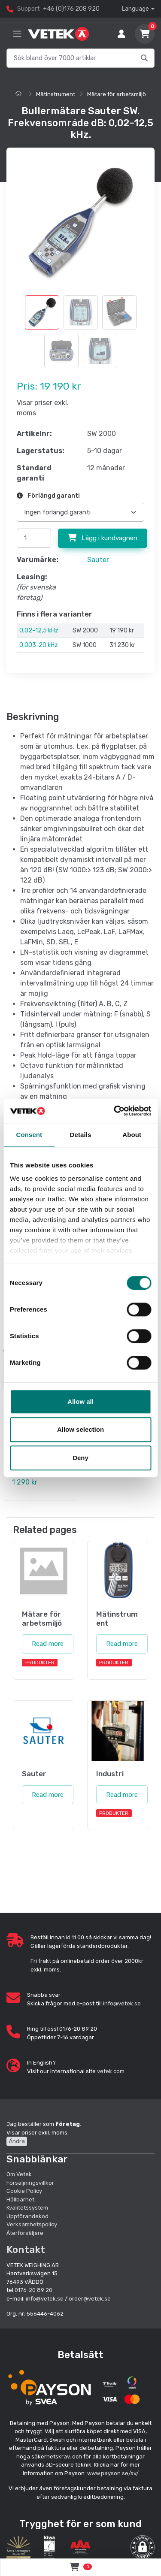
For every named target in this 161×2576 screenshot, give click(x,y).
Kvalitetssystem (27, 2207)
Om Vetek (19, 2174)
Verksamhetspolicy (31, 2224)
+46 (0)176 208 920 (71, 8)
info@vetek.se (122, 2003)
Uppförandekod (27, 2216)
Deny (80, 1457)
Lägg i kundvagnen (102, 538)
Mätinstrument (55, 94)
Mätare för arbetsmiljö (116, 94)
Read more (48, 1644)
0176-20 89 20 (33, 2290)
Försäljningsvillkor (30, 2183)
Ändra (17, 2141)
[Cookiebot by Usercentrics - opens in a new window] (114, 1110)
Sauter (98, 560)
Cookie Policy (24, 2191)
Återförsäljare (24, 2233)
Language (135, 8)
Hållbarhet (20, 2199)
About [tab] (131, 1134)
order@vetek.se (90, 2298)
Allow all (80, 1401)
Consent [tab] (29, 1134)
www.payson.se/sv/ (113, 2473)
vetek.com (111, 2071)
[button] (143, 2547)
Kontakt (25, 2249)
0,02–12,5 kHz (38, 630)
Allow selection (80, 1429)
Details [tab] (80, 1134)
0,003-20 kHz (38, 645)
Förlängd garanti (48, 495)
